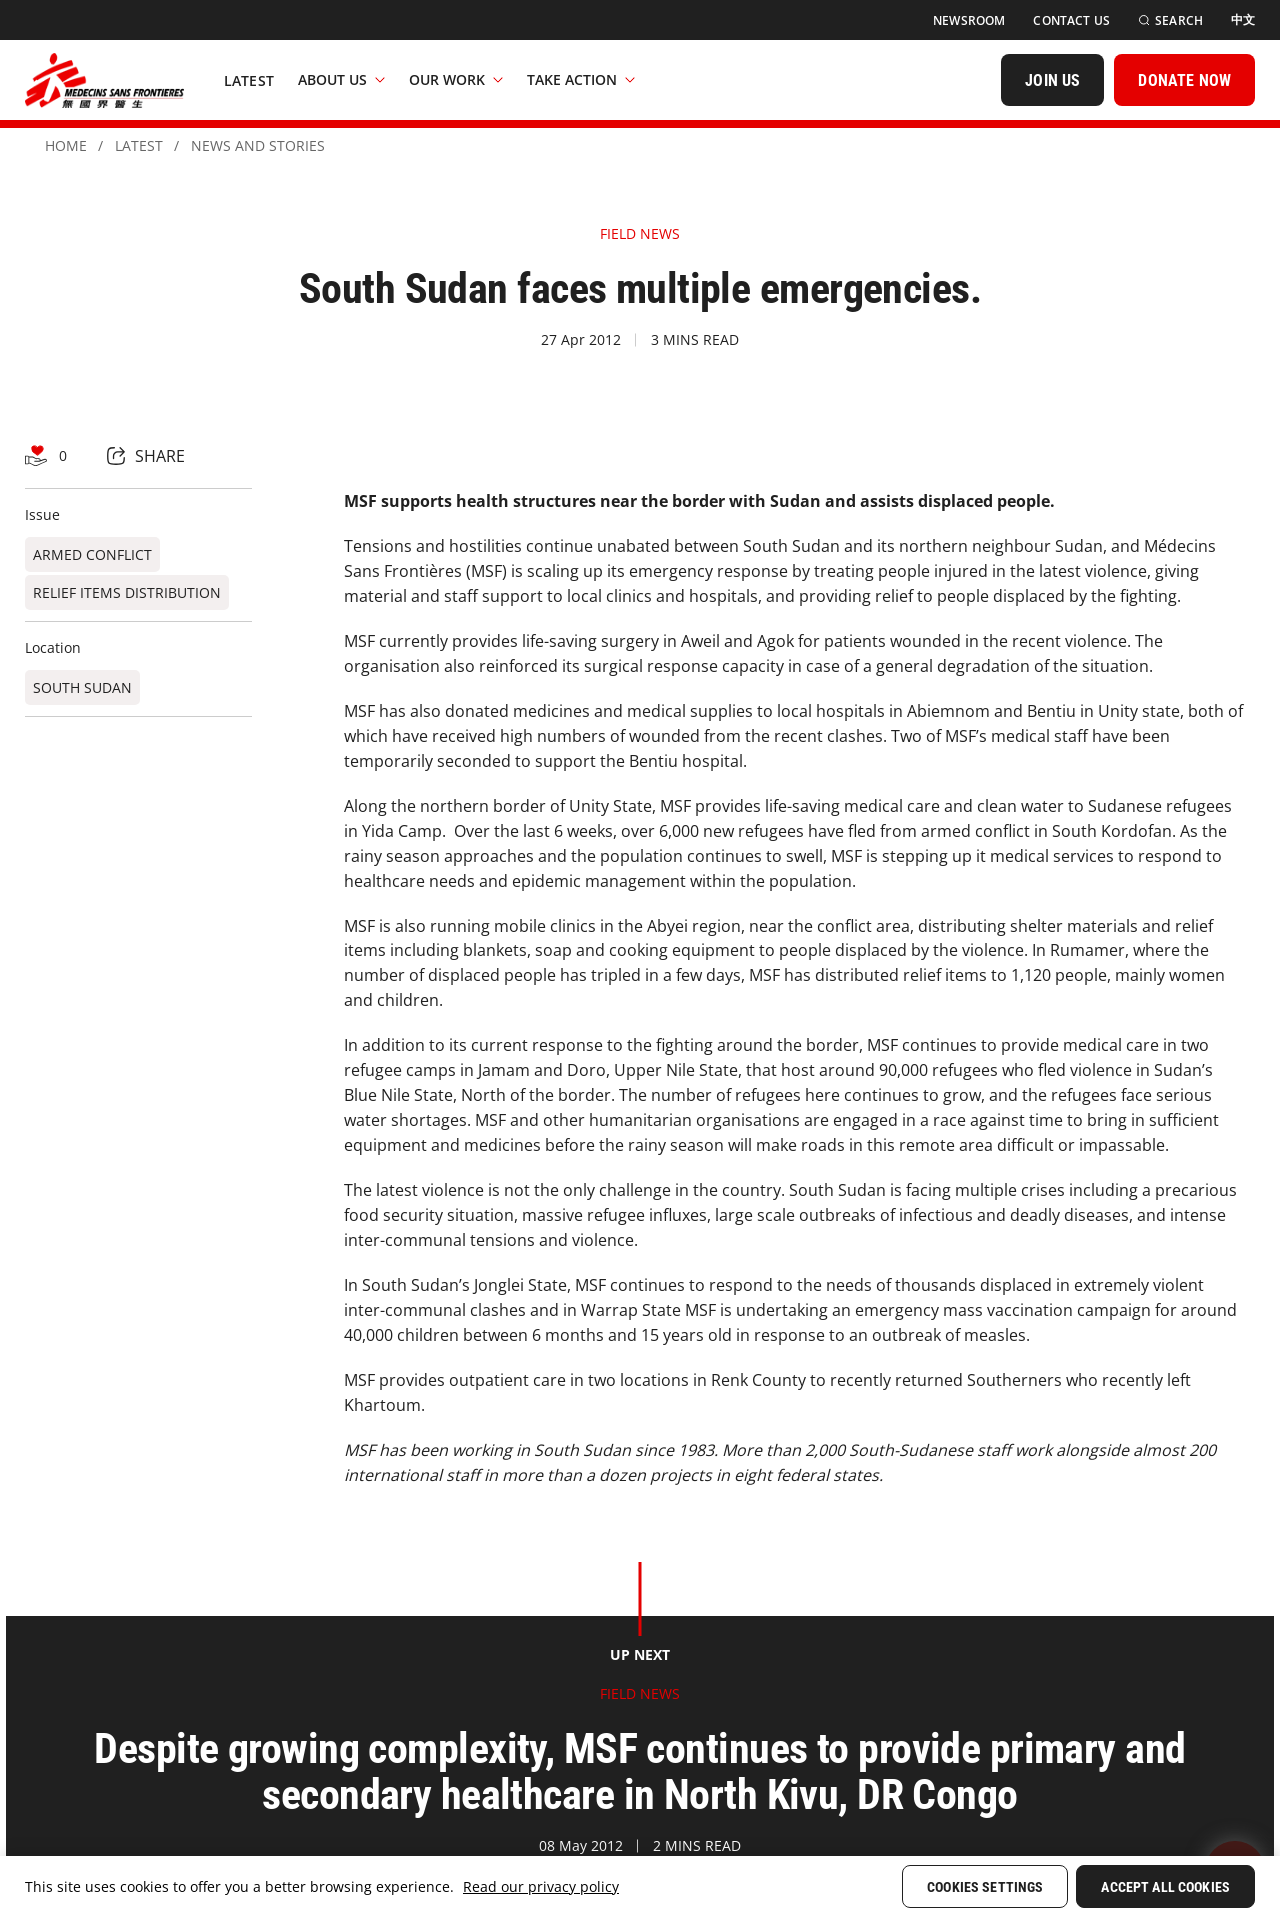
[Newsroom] (969, 20)
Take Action (581, 79)
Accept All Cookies (1165, 1887)
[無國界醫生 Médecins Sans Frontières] (104, 80)
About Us (341, 79)
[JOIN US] (1052, 80)
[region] (640, 1886)
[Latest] (249, 80)
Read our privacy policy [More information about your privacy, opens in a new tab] (541, 1886)
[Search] (1170, 20)
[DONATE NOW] (1184, 80)
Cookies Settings (985, 1887)
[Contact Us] (1071, 20)
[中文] (1243, 20)
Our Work (456, 79)
